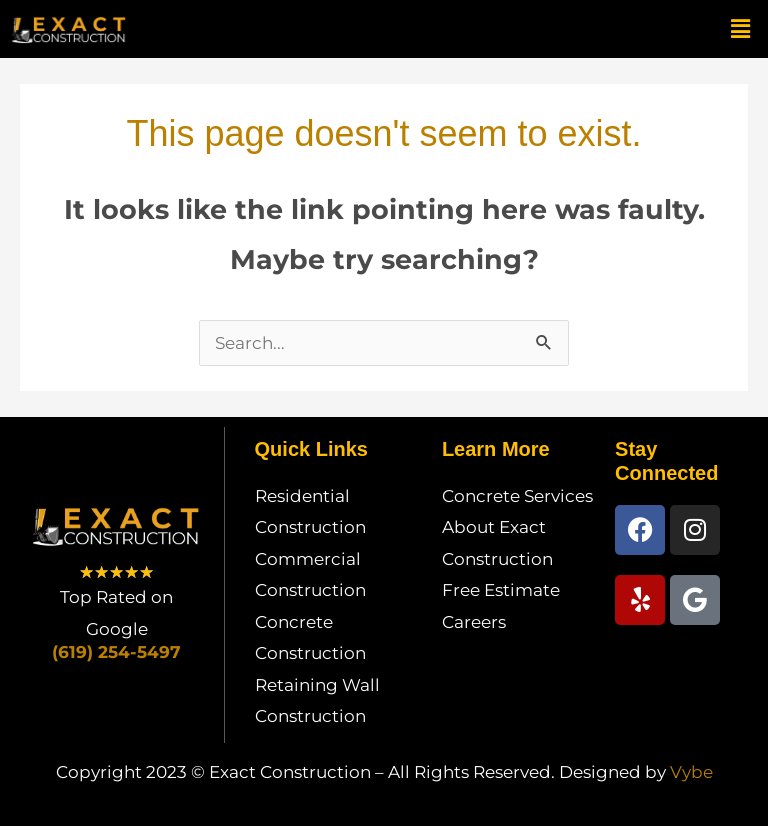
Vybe (691, 772)
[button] (741, 29)
